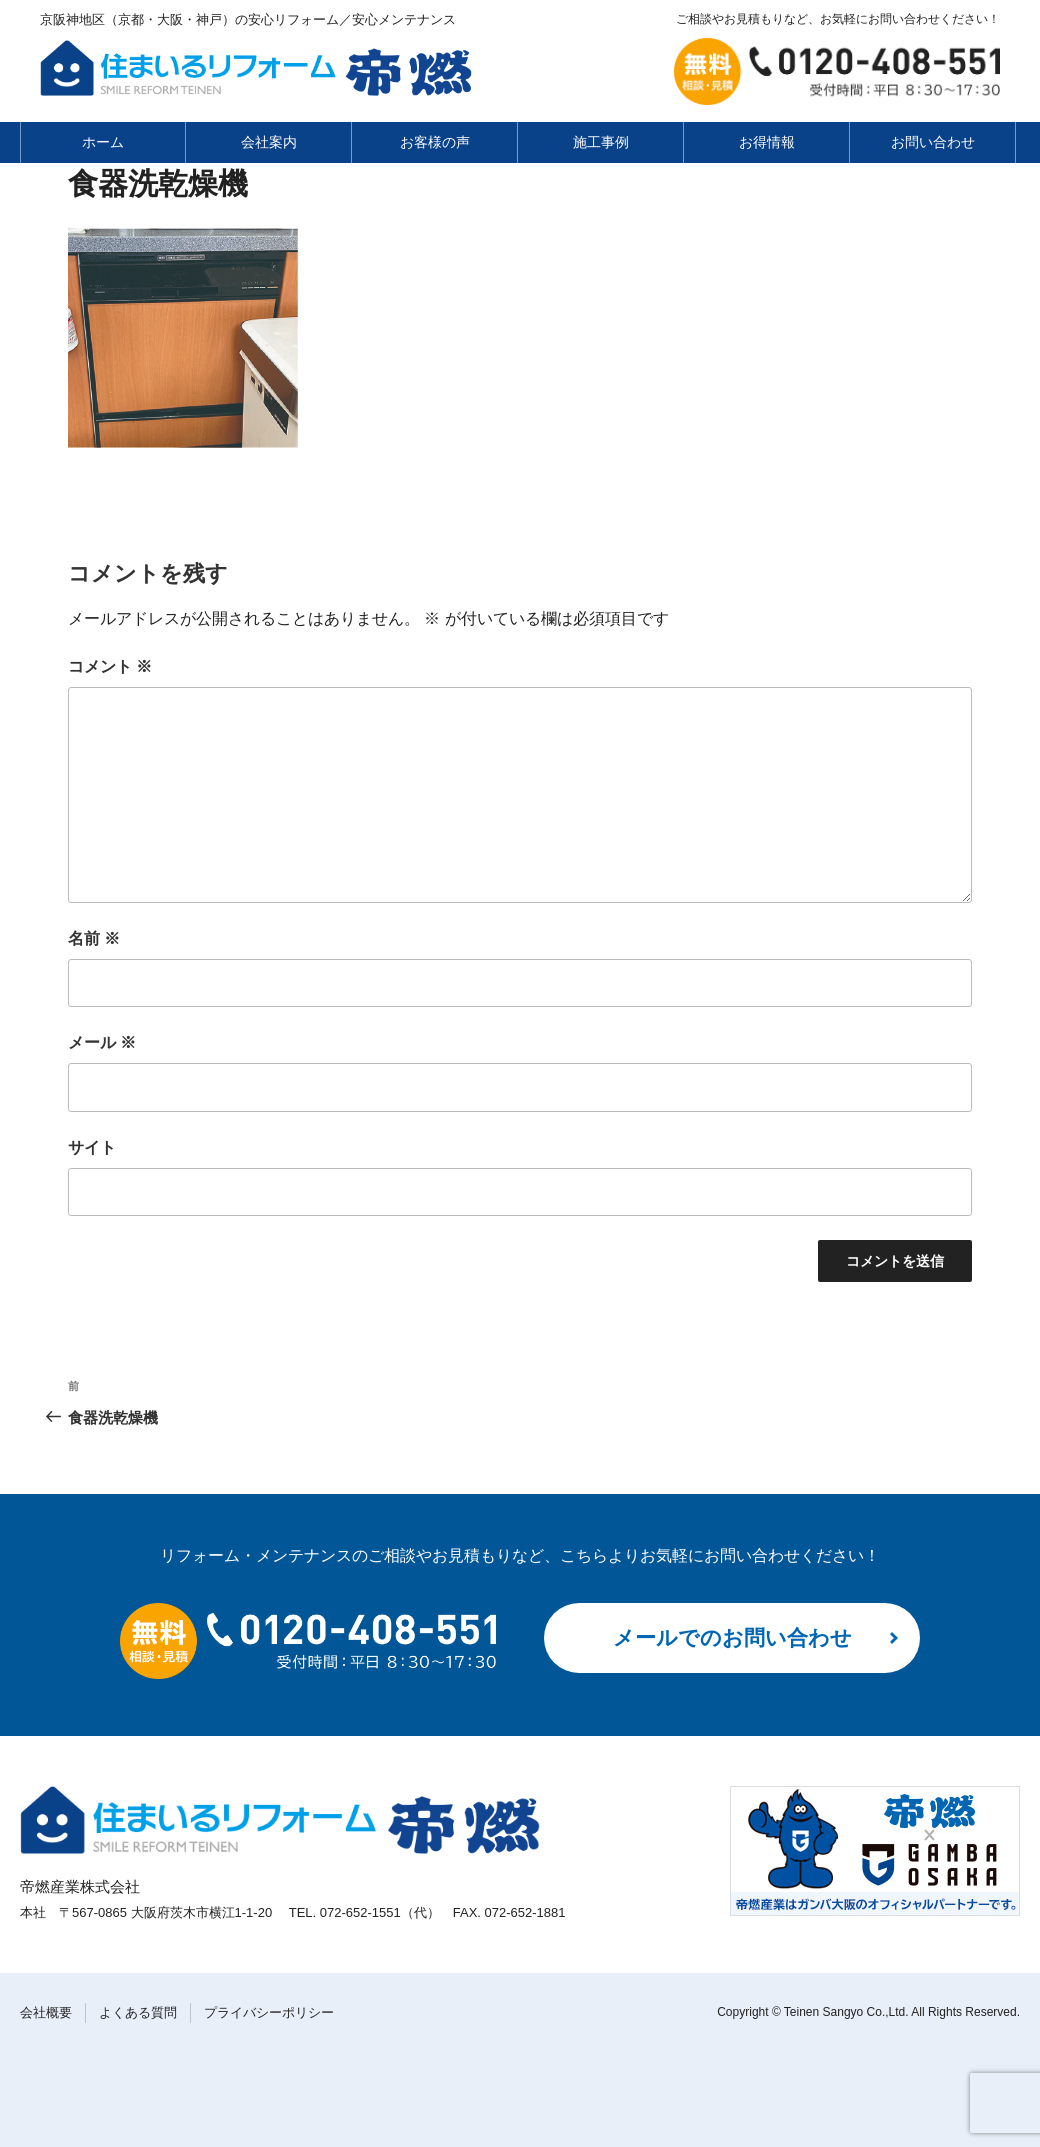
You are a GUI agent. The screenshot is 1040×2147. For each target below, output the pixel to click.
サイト (92, 1147)
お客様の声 (435, 142)
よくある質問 (138, 2012)
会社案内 (269, 142)
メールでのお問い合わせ (732, 1637)
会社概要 (46, 2012)
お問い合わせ (933, 142)
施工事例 (601, 142)
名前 (94, 938)
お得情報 (767, 142)
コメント (110, 666)
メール (102, 1042)
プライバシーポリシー (269, 2012)
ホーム (103, 142)
